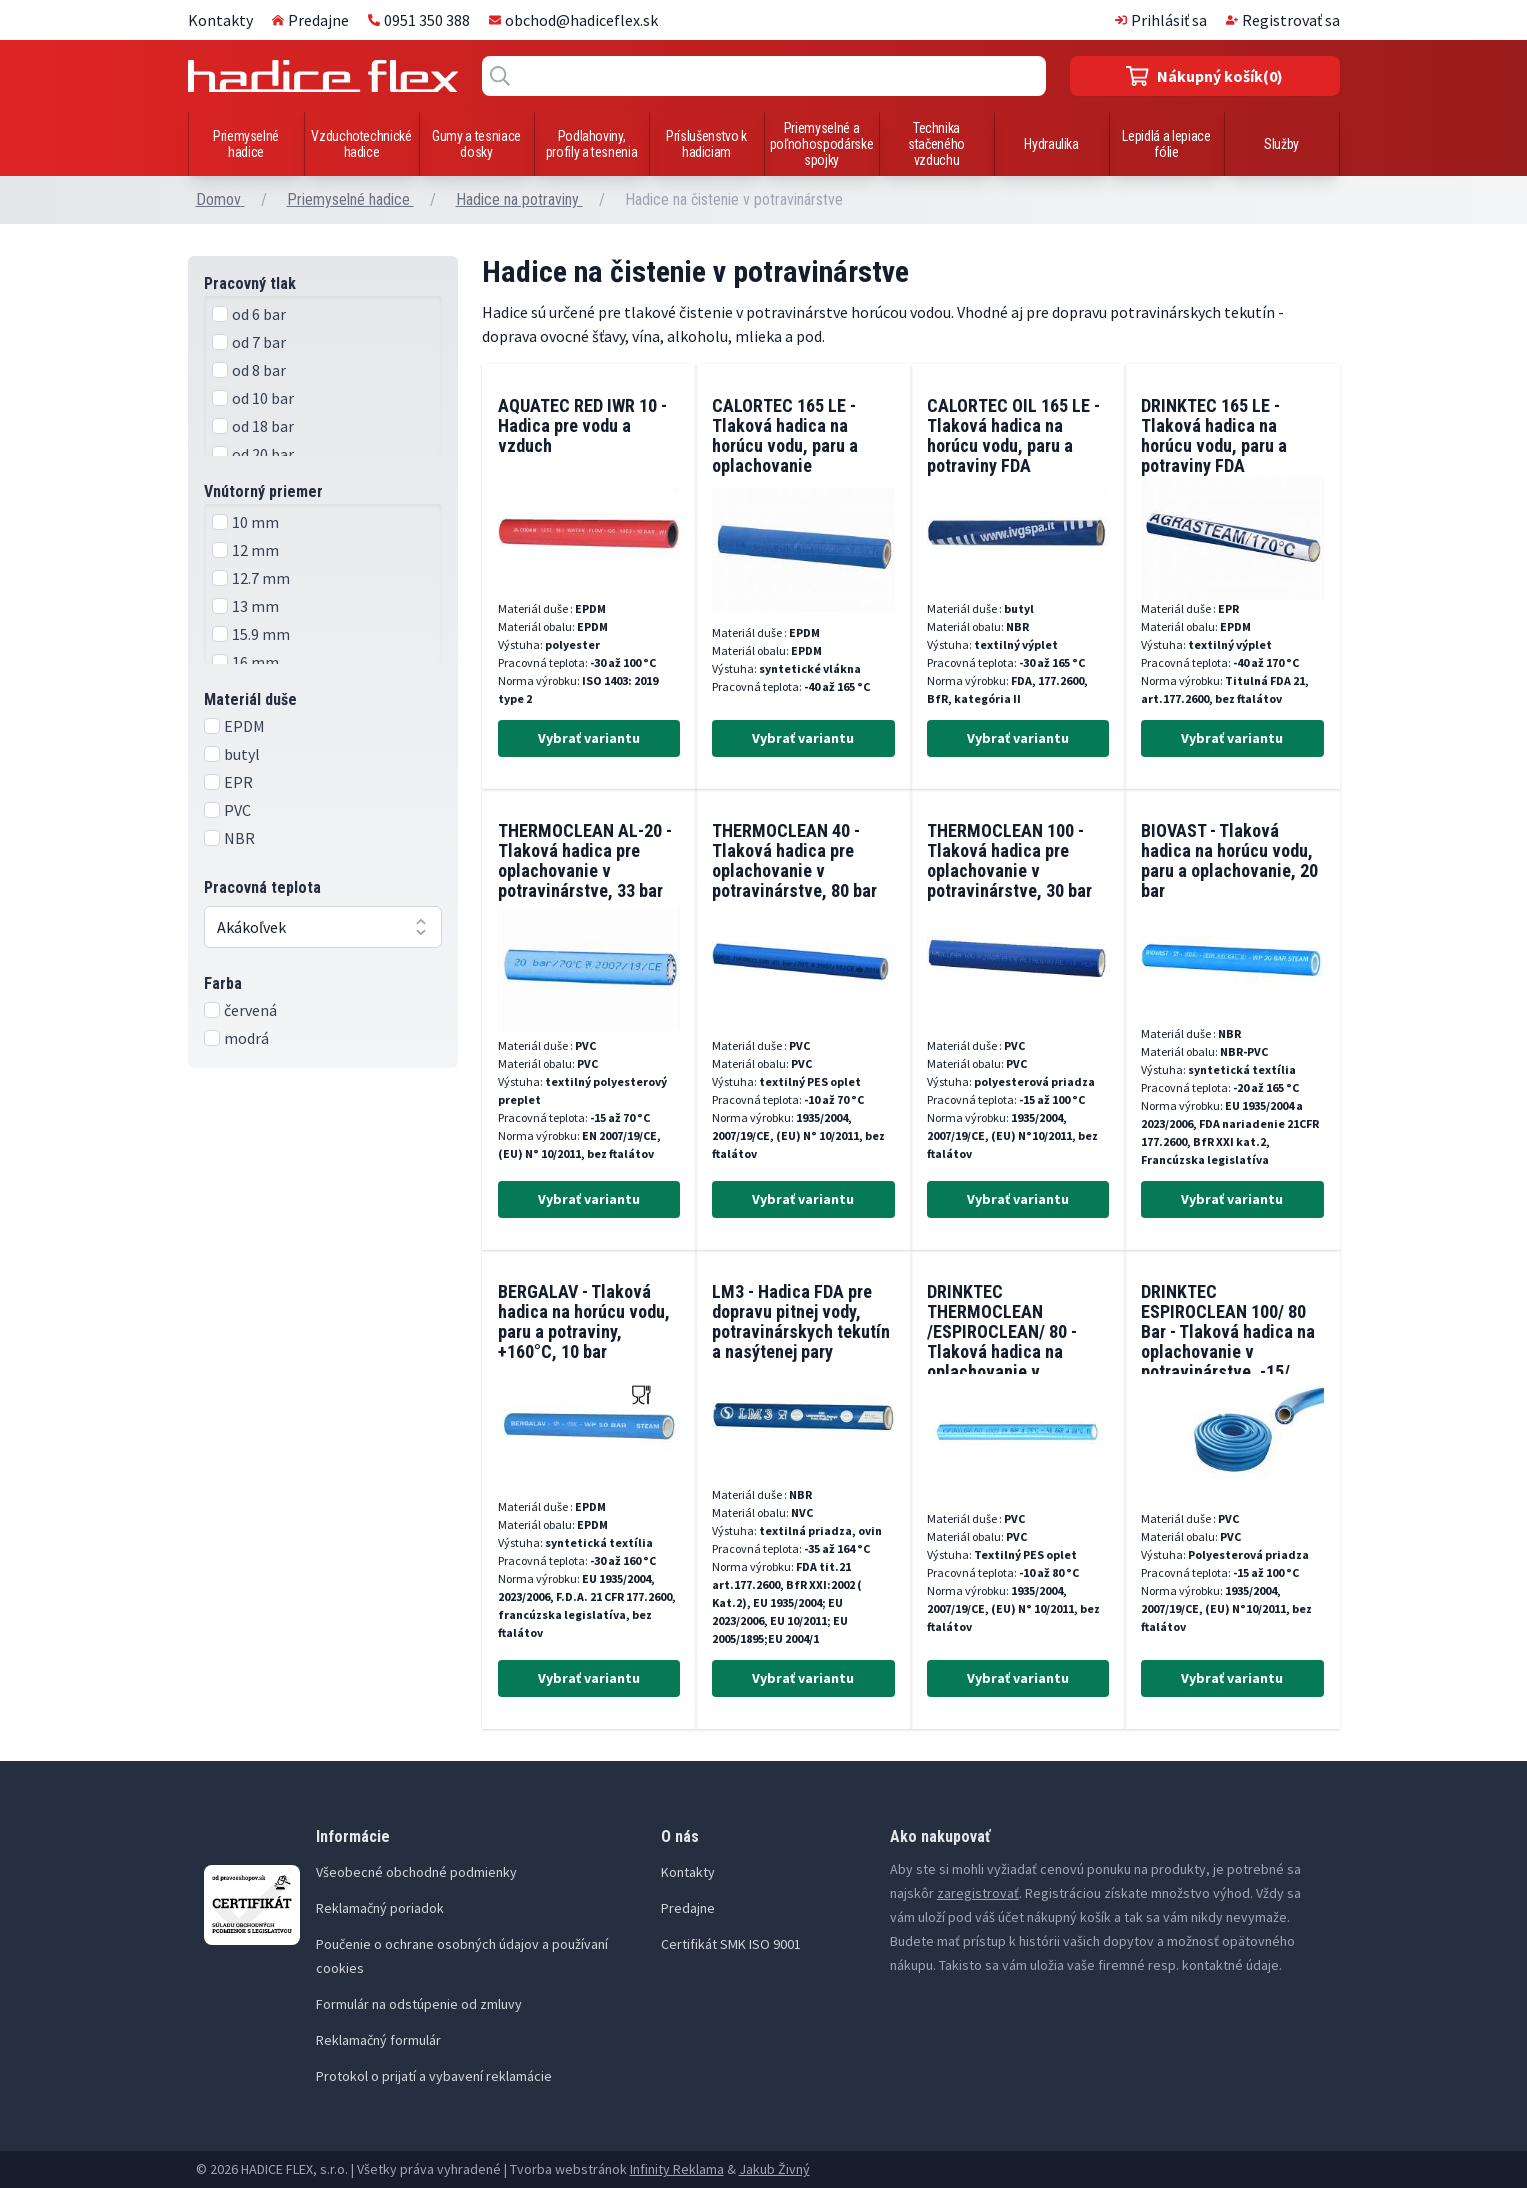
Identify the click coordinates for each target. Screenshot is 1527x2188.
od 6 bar (259, 314)
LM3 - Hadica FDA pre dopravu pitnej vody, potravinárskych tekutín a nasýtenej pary (801, 1321)
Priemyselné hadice (246, 144)
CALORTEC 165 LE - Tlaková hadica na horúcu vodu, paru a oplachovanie (785, 435)
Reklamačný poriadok (380, 1908)
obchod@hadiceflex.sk (573, 20)
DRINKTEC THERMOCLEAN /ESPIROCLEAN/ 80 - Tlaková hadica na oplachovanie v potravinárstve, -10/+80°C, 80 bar (1002, 1351)
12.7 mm (261, 578)
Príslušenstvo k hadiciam (706, 144)
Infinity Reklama (677, 2169)
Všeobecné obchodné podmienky (416, 1872)
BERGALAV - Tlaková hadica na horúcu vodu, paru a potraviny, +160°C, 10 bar (584, 1321)
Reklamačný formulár (378, 2040)
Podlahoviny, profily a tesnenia (592, 144)
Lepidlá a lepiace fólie (1166, 144)
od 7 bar (259, 342)
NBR (239, 838)
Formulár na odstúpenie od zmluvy (419, 2004)
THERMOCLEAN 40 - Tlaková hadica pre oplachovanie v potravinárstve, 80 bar (794, 860)
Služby (1281, 144)
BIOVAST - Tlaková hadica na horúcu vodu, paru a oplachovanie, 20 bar (1229, 860)
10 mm (255, 522)
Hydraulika (1051, 144)
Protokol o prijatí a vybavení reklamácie (434, 2076)
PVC (237, 810)
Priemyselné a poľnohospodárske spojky (821, 144)
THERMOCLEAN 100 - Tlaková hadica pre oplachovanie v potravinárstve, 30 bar (1009, 860)
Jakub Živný (774, 2169)
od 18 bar (263, 426)
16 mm (255, 662)
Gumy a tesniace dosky (476, 144)
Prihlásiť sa (1161, 20)
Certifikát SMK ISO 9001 (731, 1944)
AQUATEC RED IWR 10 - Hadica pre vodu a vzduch (582, 425)
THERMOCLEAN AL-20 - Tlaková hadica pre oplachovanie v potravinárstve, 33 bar (585, 860)
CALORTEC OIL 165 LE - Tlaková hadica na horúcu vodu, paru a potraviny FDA (1013, 435)
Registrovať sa (1283, 20)
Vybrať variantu (589, 738)
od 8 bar (259, 370)
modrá (246, 1038)
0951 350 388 (419, 20)
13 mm (255, 606)
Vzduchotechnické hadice (361, 144)
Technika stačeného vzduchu (936, 144)
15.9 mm (261, 634)
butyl (242, 754)
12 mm (255, 550)
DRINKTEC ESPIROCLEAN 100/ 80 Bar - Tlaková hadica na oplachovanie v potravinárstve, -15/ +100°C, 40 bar (1228, 1341)
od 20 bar (263, 454)
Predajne (310, 20)
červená (250, 1010)
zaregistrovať (978, 1893)
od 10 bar (263, 398)
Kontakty (220, 20)
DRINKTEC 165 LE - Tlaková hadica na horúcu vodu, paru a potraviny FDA (1214, 435)
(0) (1204, 76)
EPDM (244, 726)
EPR (238, 782)
